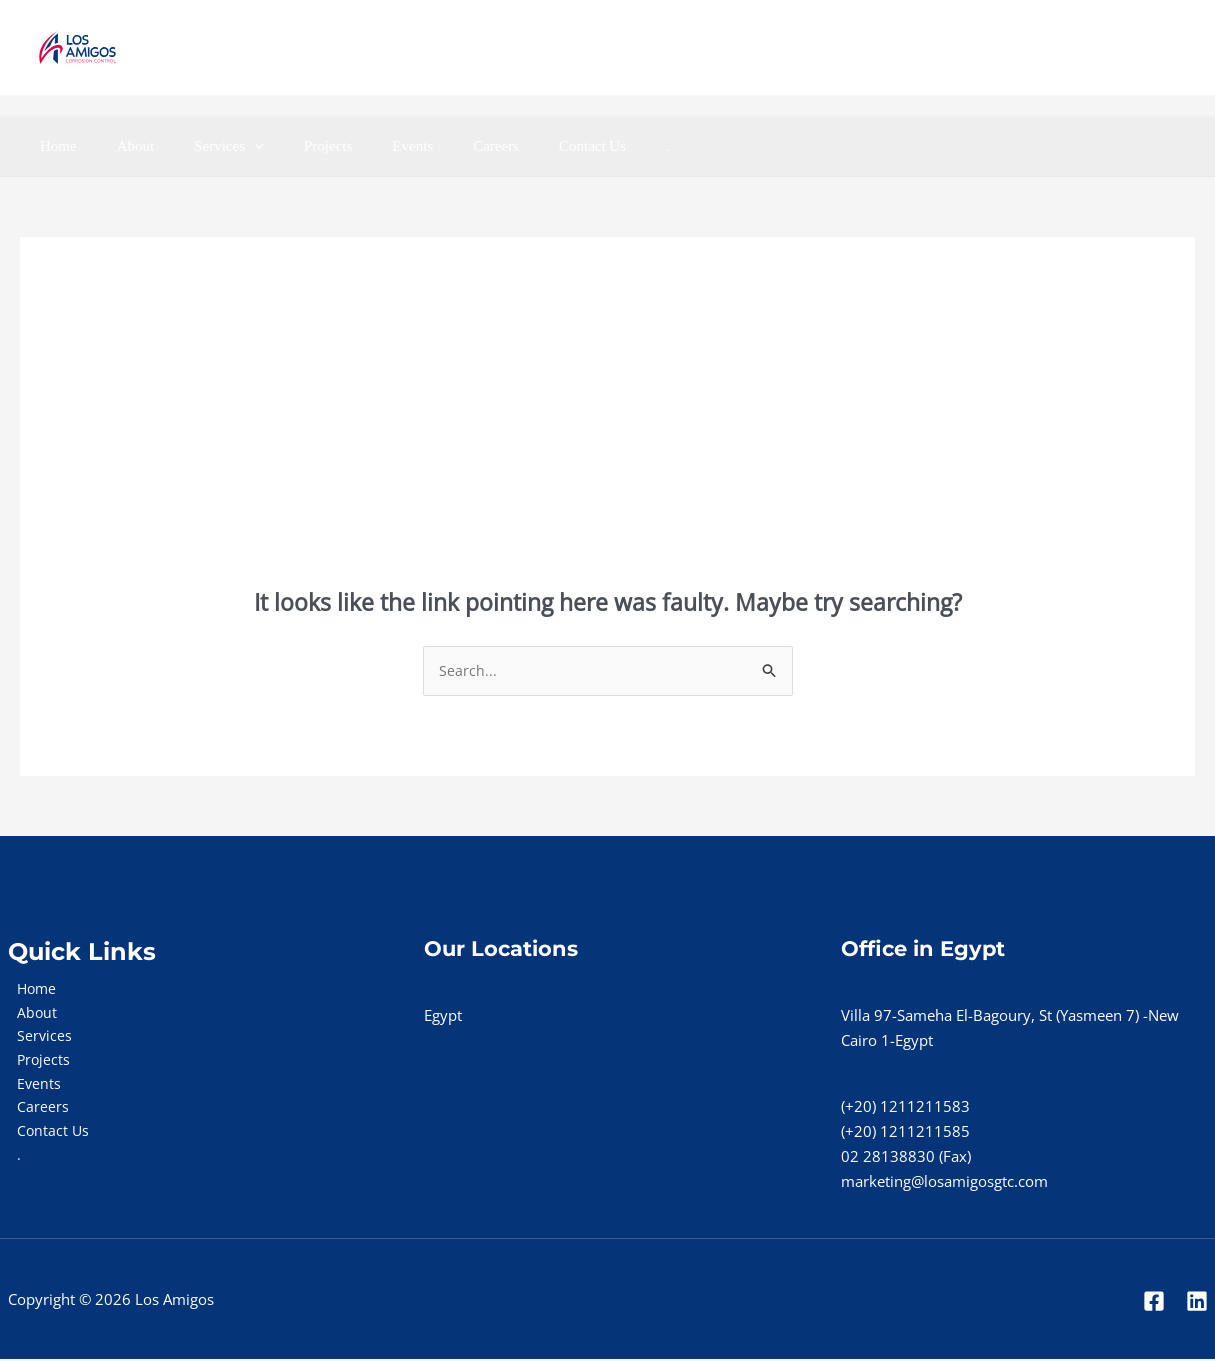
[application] (229, 146)
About (121, 146)
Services (204, 146)
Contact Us (527, 146)
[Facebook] (1094, 48)
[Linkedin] (1138, 48)
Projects (293, 146)
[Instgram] (1182, 48)
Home (53, 146)
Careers (441, 146)
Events (367, 146)
